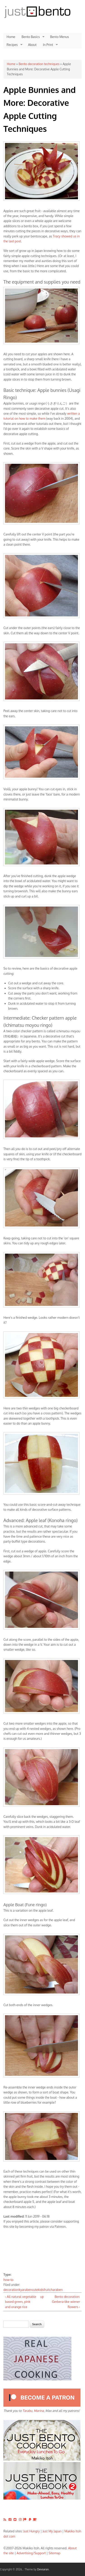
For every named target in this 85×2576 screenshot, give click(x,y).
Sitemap (54, 2553)
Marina (39, 2411)
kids (41, 2290)
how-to (8, 2280)
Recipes (12, 45)
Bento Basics (31, 37)
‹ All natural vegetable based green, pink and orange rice (20, 2302)
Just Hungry (31, 2531)
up (41, 2297)
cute (35, 2290)
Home (11, 37)
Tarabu (27, 2411)
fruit (46, 2290)
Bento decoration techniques (39, 64)
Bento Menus (59, 37)
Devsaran (43, 2569)
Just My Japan (52, 2531)
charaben (56, 2290)
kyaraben (25, 2290)
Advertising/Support (31, 2553)
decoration (11, 2290)
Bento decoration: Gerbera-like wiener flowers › (66, 2302)
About (32, 45)
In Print (49, 45)
